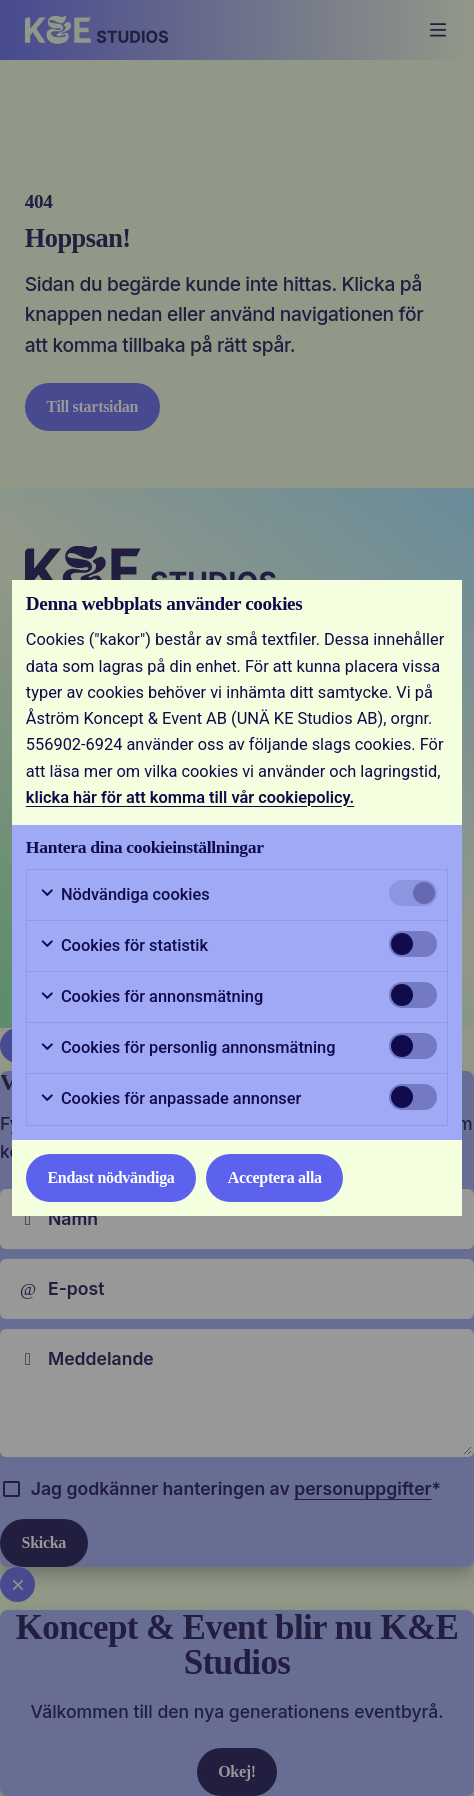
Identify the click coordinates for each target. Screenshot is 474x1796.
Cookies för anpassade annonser (170, 1099)
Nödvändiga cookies (124, 895)
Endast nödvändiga (110, 1177)
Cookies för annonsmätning (151, 997)
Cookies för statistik (123, 946)
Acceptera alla (275, 1177)
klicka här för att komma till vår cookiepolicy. (190, 797)
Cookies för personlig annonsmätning (187, 1048)
